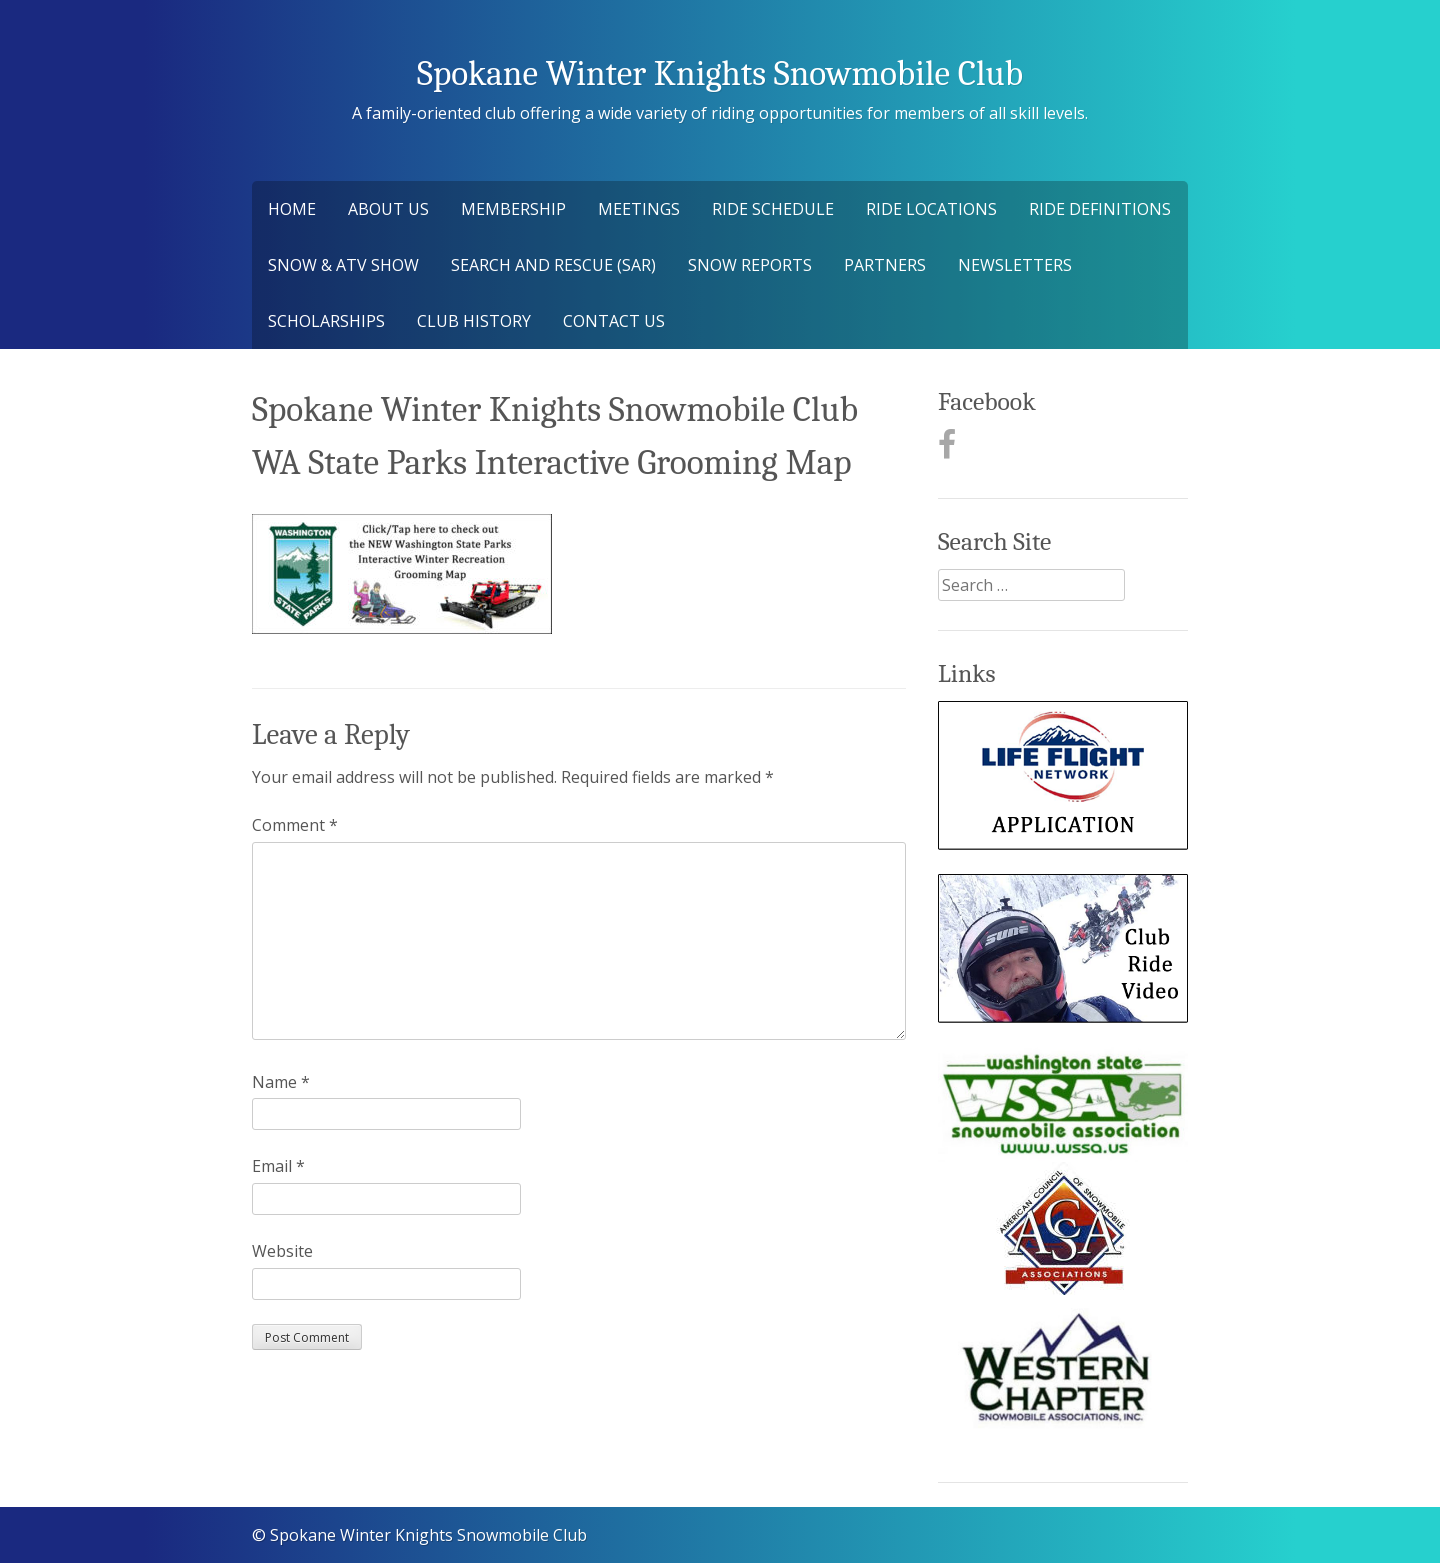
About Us (388, 209)
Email (278, 1166)
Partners (885, 265)
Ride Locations (931, 209)
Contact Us (614, 321)
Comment (295, 825)
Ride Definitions (1100, 209)
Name (281, 1082)
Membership (513, 209)
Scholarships (326, 321)
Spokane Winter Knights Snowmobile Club (720, 73)
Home (292, 209)
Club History (474, 321)
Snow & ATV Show (343, 265)
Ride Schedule (773, 209)
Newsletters (1015, 265)
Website (282, 1251)
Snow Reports (750, 265)
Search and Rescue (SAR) (553, 265)
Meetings (639, 209)
